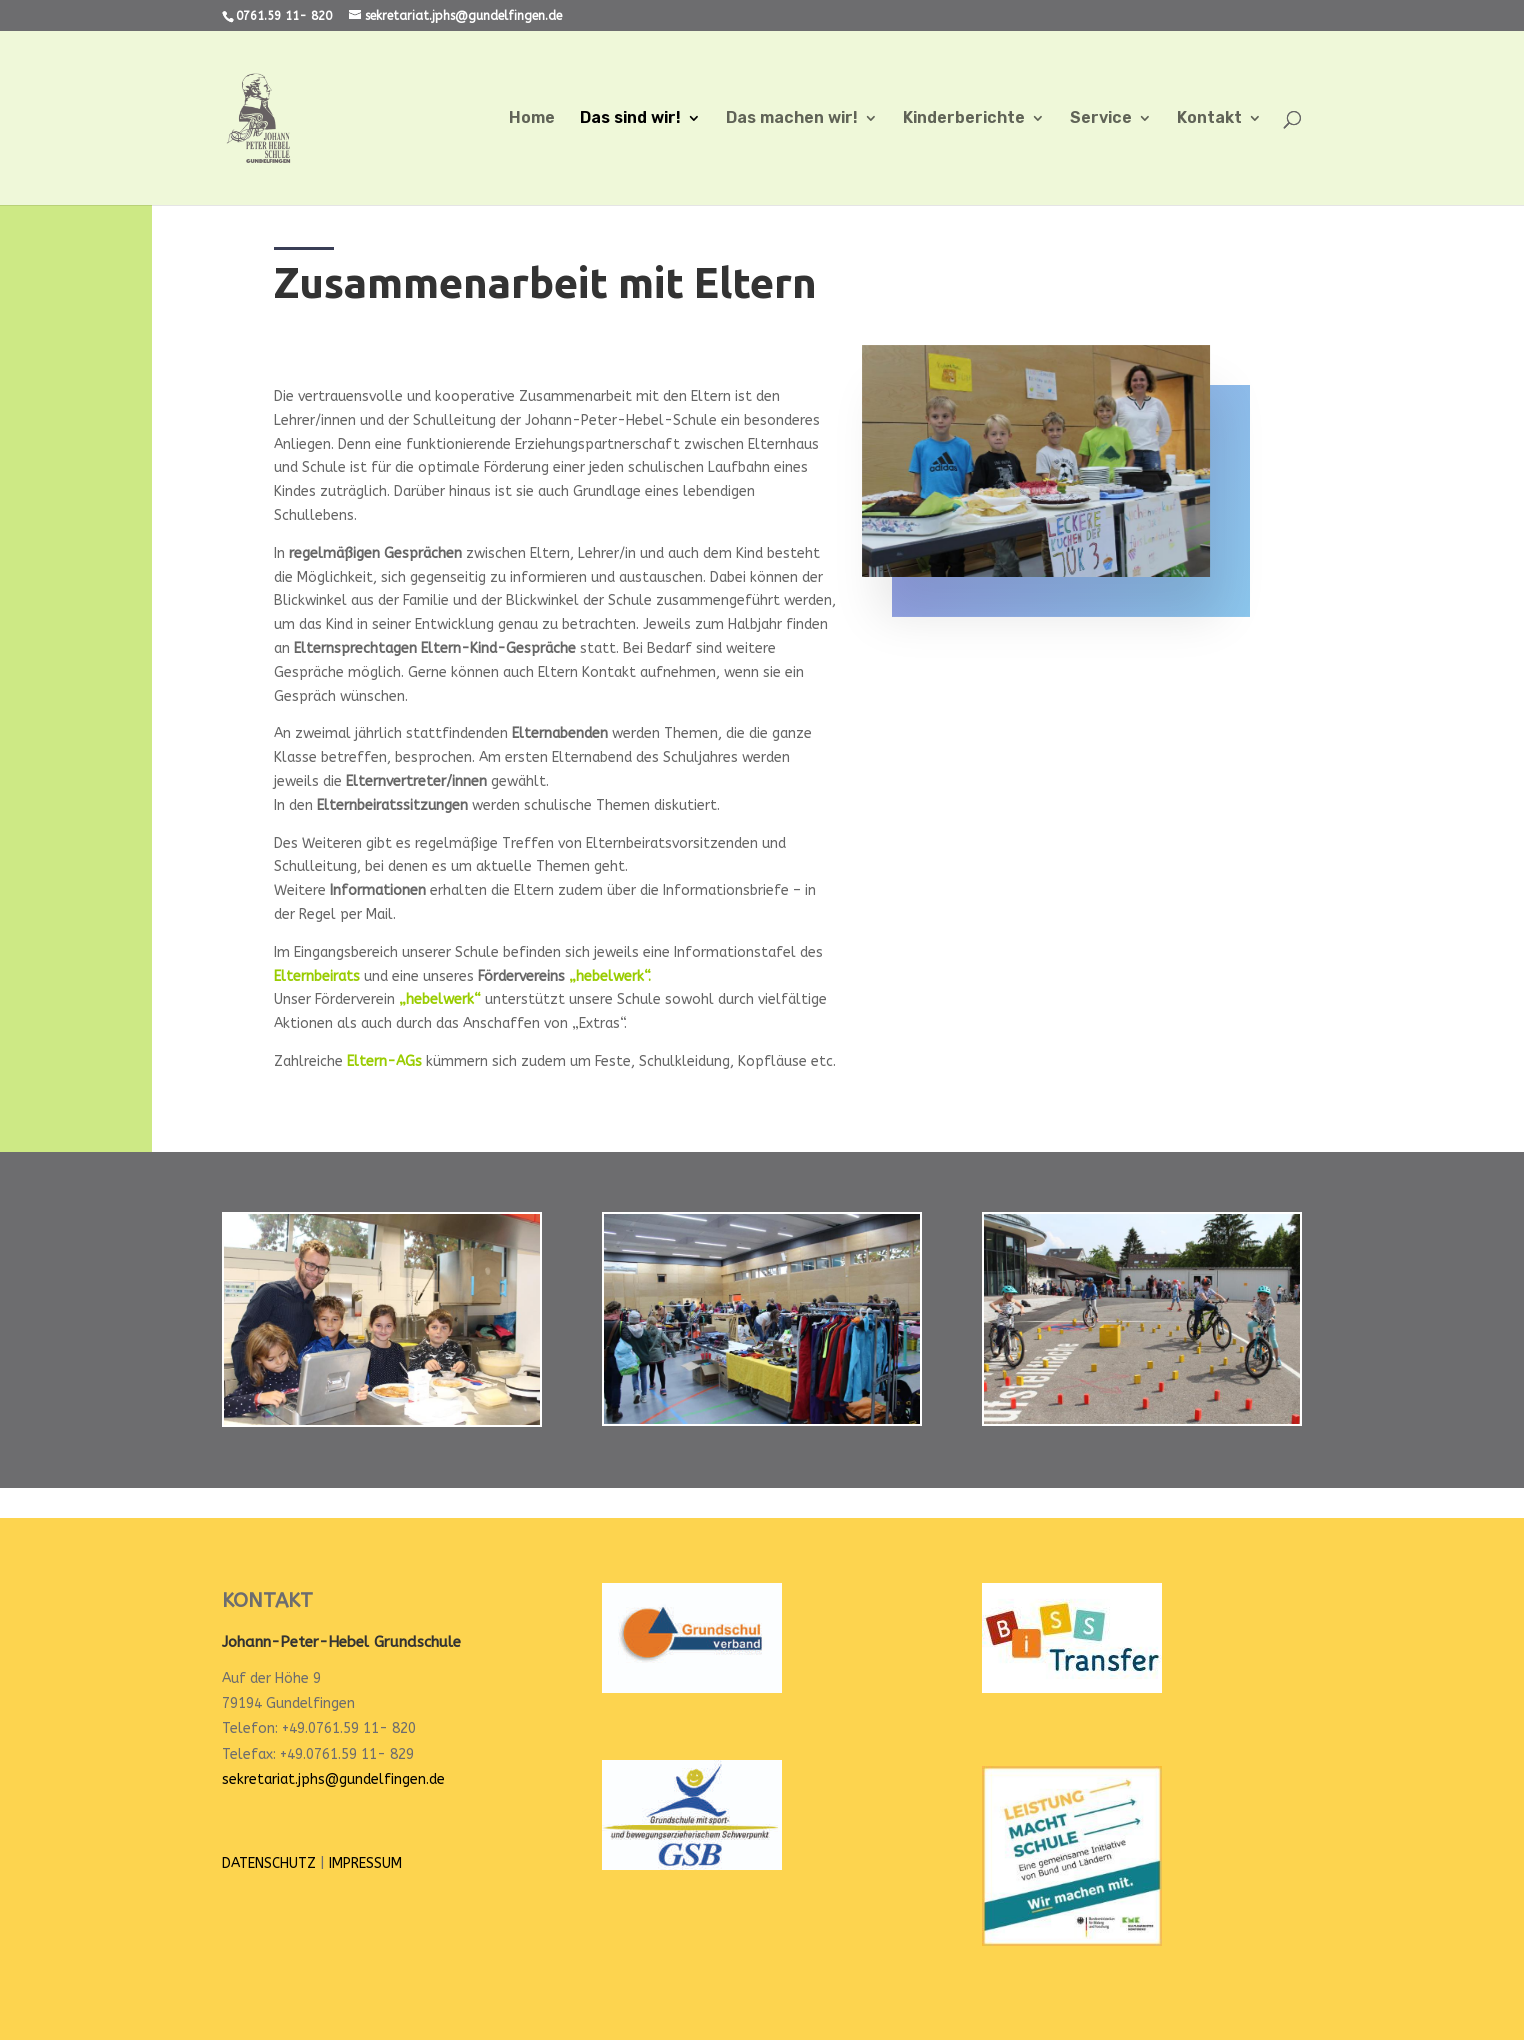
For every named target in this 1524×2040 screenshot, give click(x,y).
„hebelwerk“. (610, 976)
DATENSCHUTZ (269, 1863)
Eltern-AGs (384, 1061)
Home (532, 119)
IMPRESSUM (365, 1863)
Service (1101, 119)
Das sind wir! (630, 119)
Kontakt (1209, 119)
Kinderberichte (964, 119)
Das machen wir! (792, 119)
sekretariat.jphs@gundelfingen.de (333, 1779)
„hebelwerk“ (440, 999)
